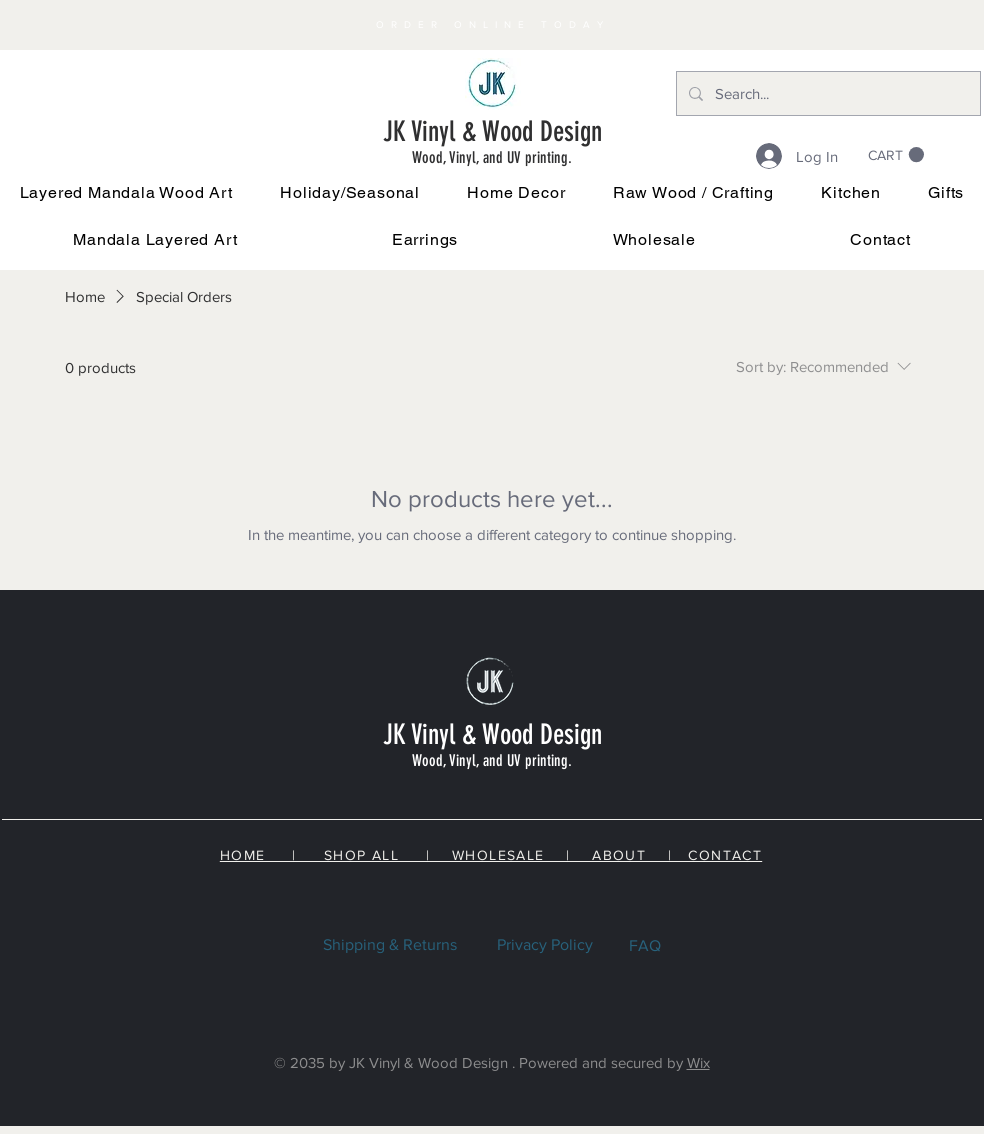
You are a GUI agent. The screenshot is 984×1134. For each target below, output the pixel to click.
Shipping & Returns (390, 944)
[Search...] (826, 93)
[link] (896, 155)
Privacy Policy (545, 944)
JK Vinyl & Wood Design (492, 131)
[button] (350, 192)
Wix (698, 1062)
